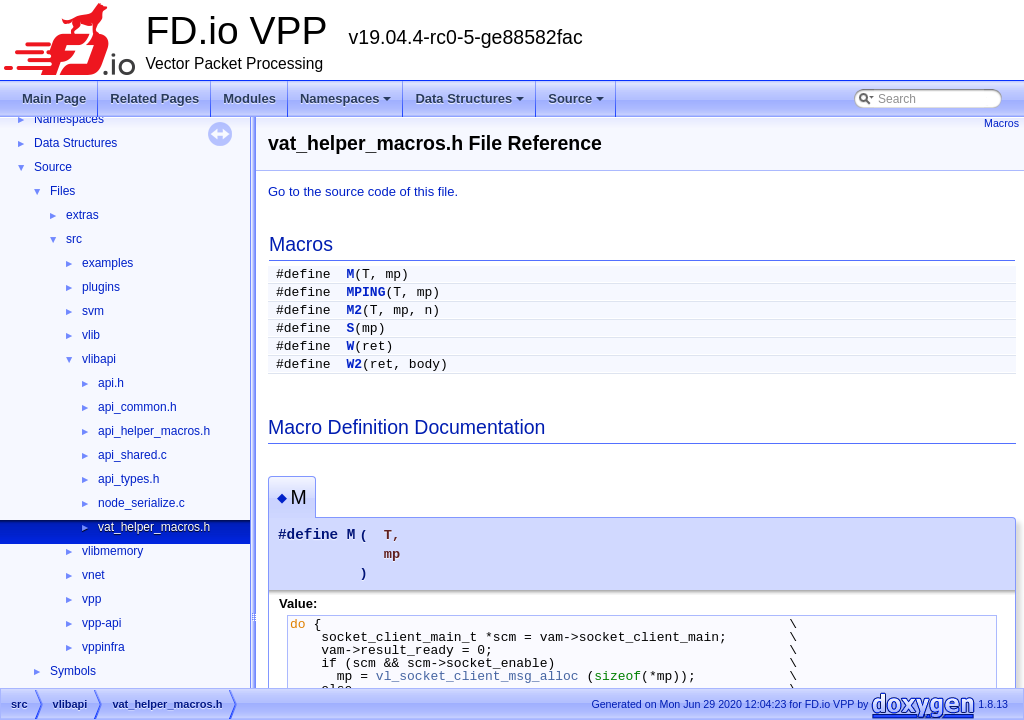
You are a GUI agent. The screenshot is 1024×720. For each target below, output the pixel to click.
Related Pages (154, 98)
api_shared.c (132, 455)
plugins (101, 287)
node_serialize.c (141, 503)
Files (62, 191)
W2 (354, 364)
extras (82, 215)
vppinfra (103, 647)
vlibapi (99, 359)
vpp (91, 599)
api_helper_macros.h (154, 431)
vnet (93, 575)
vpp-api (101, 623)
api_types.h (128, 479)
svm (93, 311)
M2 (354, 310)
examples (107, 263)
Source (577, 104)
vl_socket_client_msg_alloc (477, 676)
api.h (111, 383)
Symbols (73, 671)
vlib (91, 335)
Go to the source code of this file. (363, 191)
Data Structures (471, 104)
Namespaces (347, 104)
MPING (365, 292)
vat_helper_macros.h (154, 527)
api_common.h (137, 407)
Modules (249, 98)
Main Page (54, 98)
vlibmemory (112, 551)
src (74, 239)
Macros (1001, 123)
